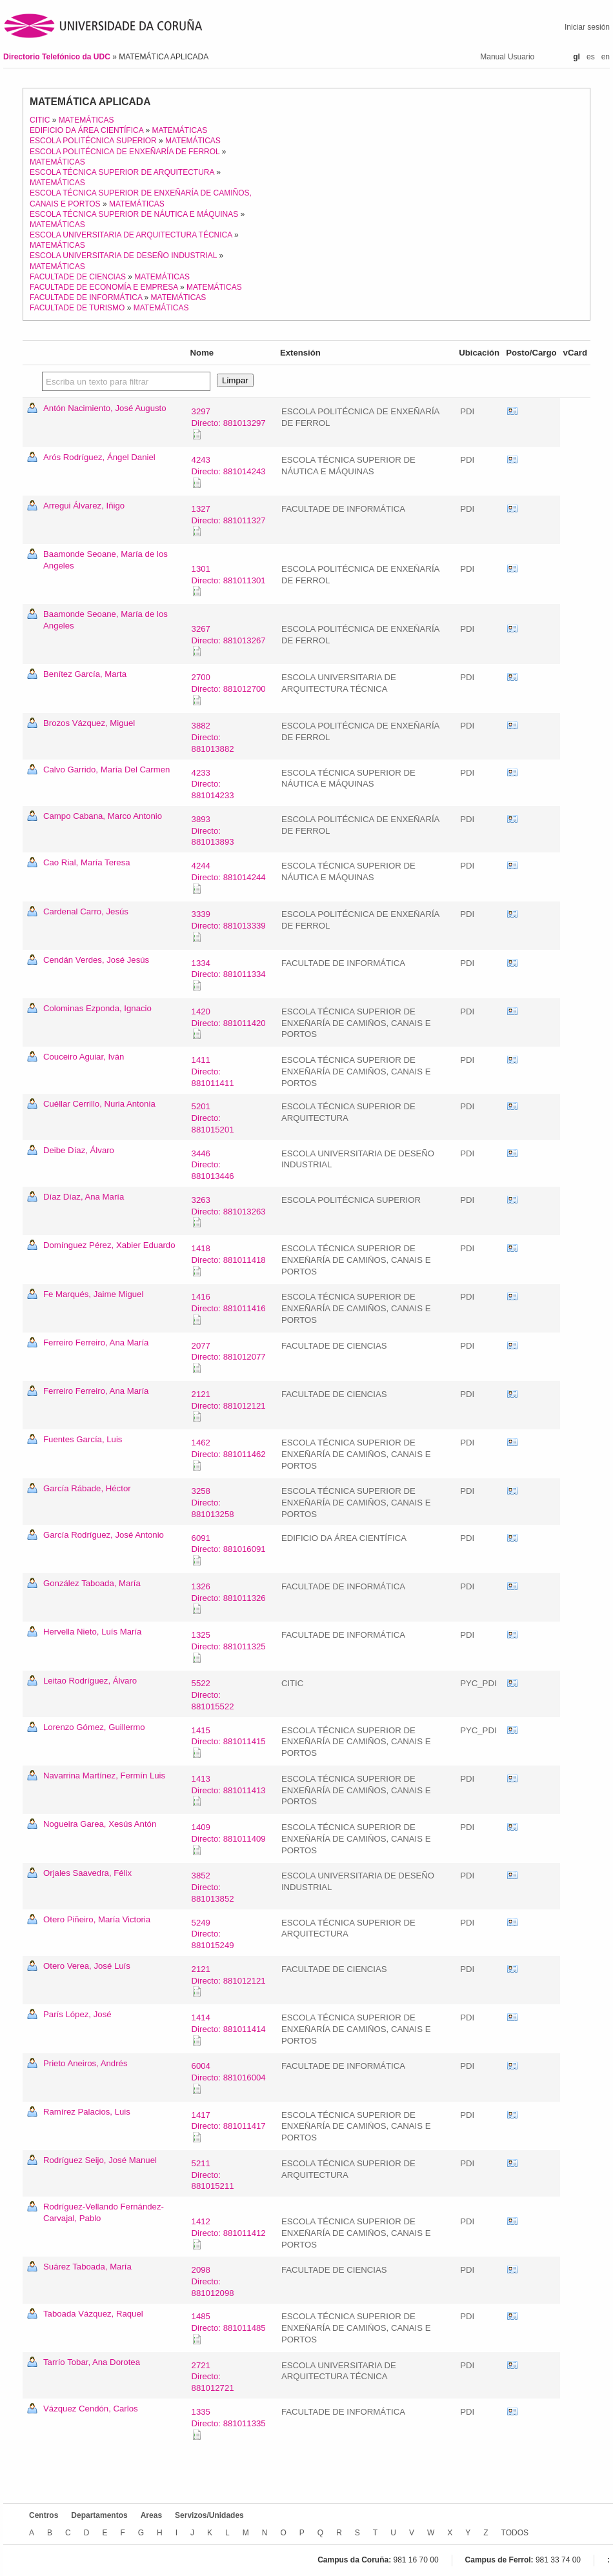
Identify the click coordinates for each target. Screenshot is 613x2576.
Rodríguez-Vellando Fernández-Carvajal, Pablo (103, 2212)
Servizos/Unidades (209, 2515)
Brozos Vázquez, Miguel (89, 723)
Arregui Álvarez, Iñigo (84, 505)
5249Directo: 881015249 (213, 1934)
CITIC (40, 120)
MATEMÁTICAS (86, 120)
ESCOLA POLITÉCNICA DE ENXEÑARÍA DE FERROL (124, 151)
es (591, 56)
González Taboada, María (92, 1583)
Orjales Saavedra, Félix (87, 1873)
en (605, 56)
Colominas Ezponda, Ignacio (97, 1008)
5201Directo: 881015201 (213, 1118)
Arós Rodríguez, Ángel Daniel (99, 457)
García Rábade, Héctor (87, 1488)
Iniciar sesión (587, 27)
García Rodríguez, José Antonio (103, 1535)
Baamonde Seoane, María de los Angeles (105, 559)
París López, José (77, 2014)
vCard (512, 412)
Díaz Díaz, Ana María (83, 1197)
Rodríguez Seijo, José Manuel (100, 2160)
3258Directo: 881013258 (213, 1502)
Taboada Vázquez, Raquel (93, 2314)
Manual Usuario (507, 56)
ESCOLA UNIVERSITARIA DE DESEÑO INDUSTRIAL (123, 255)
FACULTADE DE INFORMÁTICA (86, 297)
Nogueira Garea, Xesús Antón (99, 1824)
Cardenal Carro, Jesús (85, 911)
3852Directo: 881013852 (213, 1887)
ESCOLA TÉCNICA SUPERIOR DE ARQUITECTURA (122, 172)
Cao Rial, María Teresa (86, 862)
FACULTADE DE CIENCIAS (78, 276)
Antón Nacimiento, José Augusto (104, 408)
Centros (43, 2515)
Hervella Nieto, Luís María (92, 1631)
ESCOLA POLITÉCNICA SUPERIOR (93, 140)
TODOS (514, 2532)
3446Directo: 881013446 (213, 1165)
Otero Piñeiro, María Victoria (96, 1919)
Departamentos (99, 2515)
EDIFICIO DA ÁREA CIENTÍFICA (86, 130)
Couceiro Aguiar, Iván (83, 1057)
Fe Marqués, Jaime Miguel (93, 1294)
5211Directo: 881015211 (213, 2174)
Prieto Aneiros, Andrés (85, 2063)
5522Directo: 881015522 (213, 1694)
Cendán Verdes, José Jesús (96, 960)
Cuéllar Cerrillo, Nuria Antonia (99, 1104)
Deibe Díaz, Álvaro (78, 1150)
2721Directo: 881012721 (213, 2376)
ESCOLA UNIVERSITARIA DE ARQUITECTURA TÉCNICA (131, 234)
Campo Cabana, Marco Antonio (102, 816)
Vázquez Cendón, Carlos (90, 2408)
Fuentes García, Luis (82, 1439)
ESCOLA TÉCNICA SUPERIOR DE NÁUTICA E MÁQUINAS (134, 214)
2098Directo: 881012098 (213, 2281)
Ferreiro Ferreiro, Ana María (95, 1342)
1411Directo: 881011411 (213, 1071)
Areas (151, 2515)
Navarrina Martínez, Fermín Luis (104, 1775)
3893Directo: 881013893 (213, 830)
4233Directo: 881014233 (213, 784)
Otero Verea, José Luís (86, 1966)
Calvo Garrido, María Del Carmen (106, 769)
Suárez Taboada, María (87, 2266)
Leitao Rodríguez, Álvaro (90, 1680)
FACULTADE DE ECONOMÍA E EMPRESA (104, 287)
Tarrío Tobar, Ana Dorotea (91, 2362)
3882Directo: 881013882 (213, 737)
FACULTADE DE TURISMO (77, 307)
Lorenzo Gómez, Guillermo (94, 1727)
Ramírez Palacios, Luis (86, 2112)
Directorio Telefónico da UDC (57, 56)
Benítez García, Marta (84, 674)
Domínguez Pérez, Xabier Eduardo (109, 1245)
